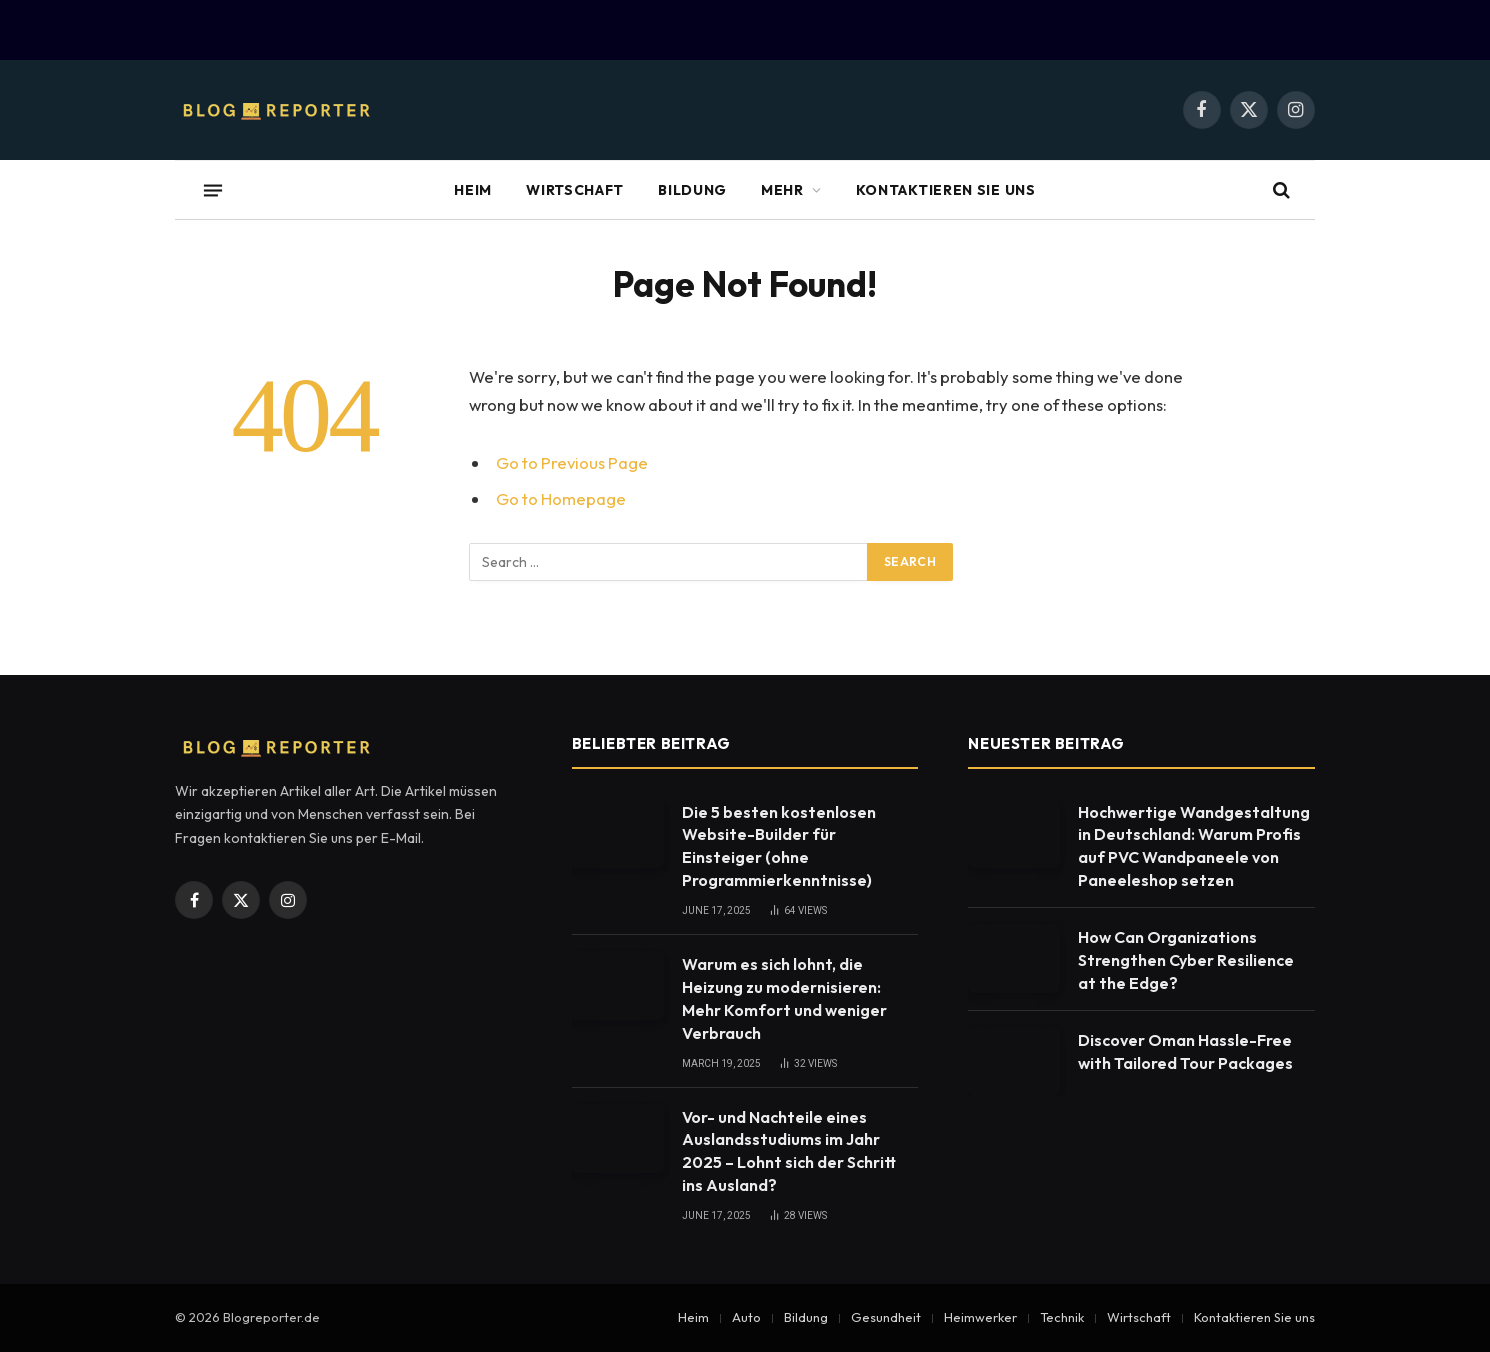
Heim (473, 190)
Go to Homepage (561, 498)
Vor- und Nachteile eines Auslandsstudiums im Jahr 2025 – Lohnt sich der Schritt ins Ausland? (789, 1151)
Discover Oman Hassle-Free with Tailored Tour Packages (1185, 1051)
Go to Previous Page (572, 462)
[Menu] (213, 190)
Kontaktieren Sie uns (946, 190)
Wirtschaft (575, 190)
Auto (746, 1317)
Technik (1062, 1317)
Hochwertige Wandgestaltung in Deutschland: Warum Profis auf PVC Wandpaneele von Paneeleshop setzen (1194, 846)
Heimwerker (980, 1317)
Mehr (782, 190)
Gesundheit (886, 1317)
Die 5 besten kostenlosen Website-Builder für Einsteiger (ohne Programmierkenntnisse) (779, 846)
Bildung (692, 190)
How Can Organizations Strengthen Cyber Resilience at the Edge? (1186, 960)
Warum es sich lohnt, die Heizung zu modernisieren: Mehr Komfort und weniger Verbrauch (784, 998)
